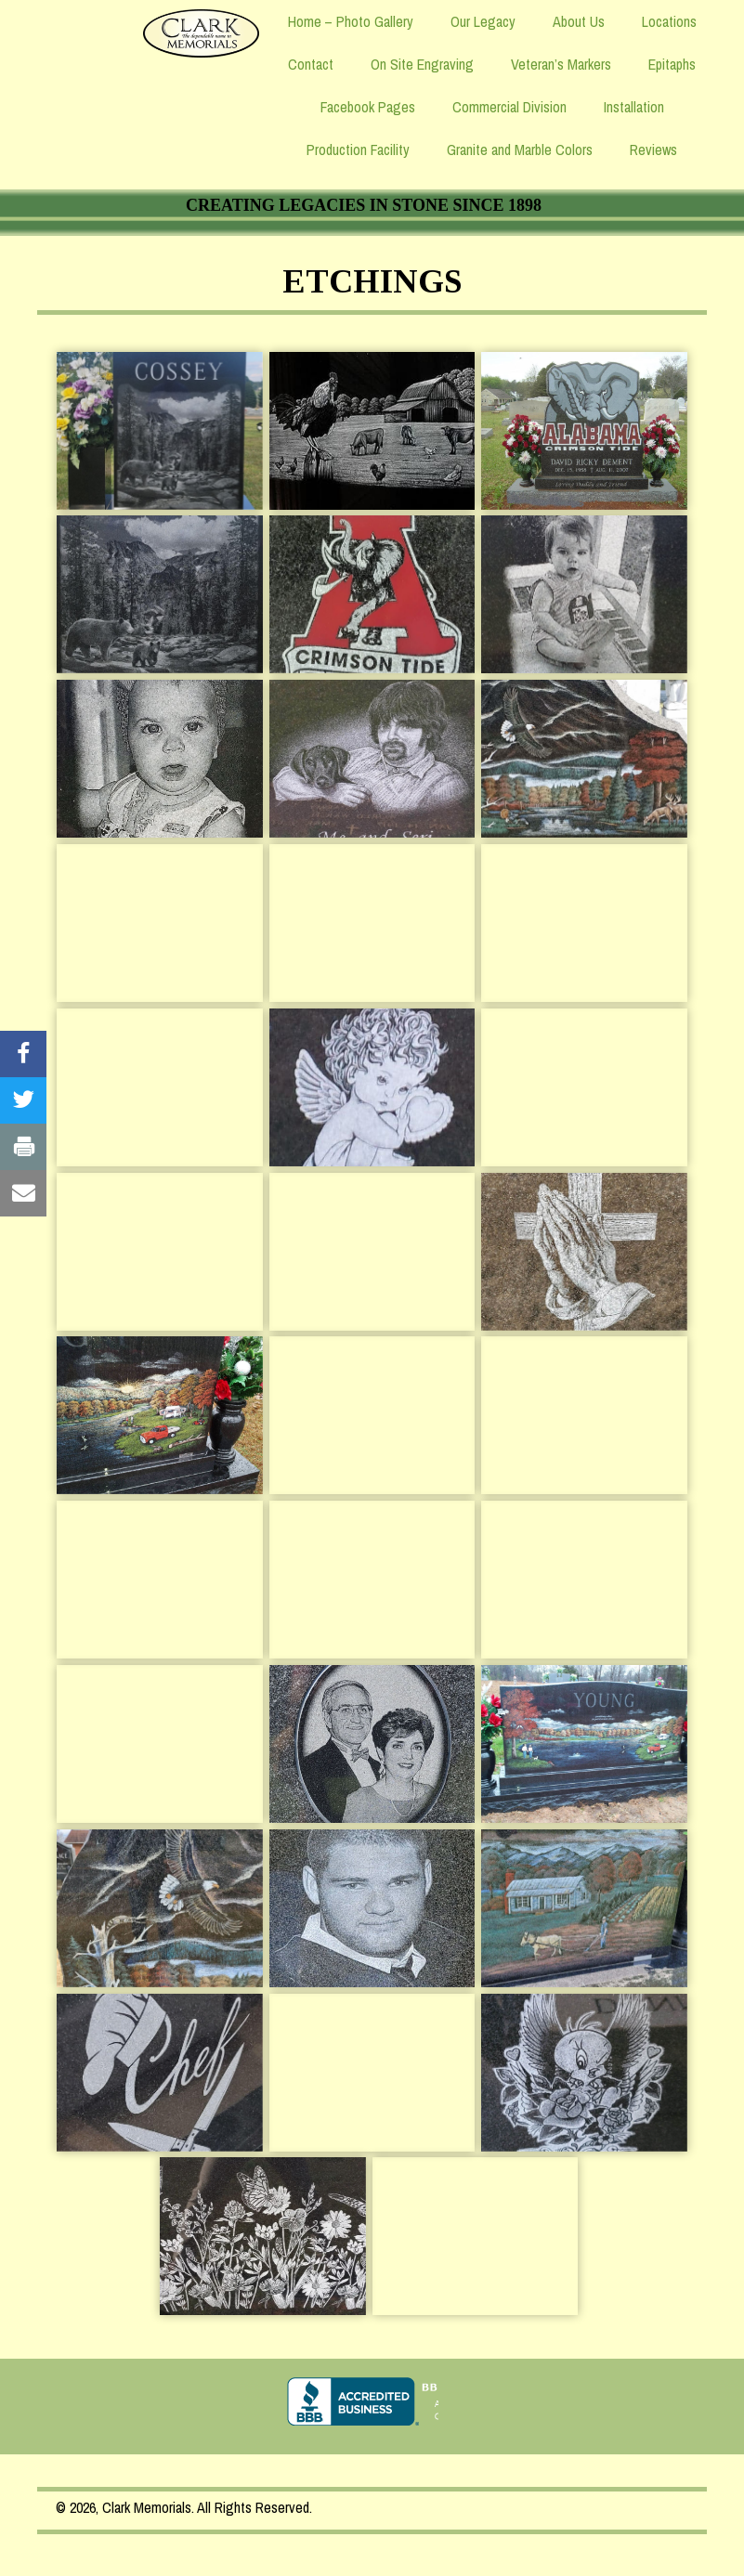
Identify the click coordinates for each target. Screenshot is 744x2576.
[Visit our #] (23, 1054)
